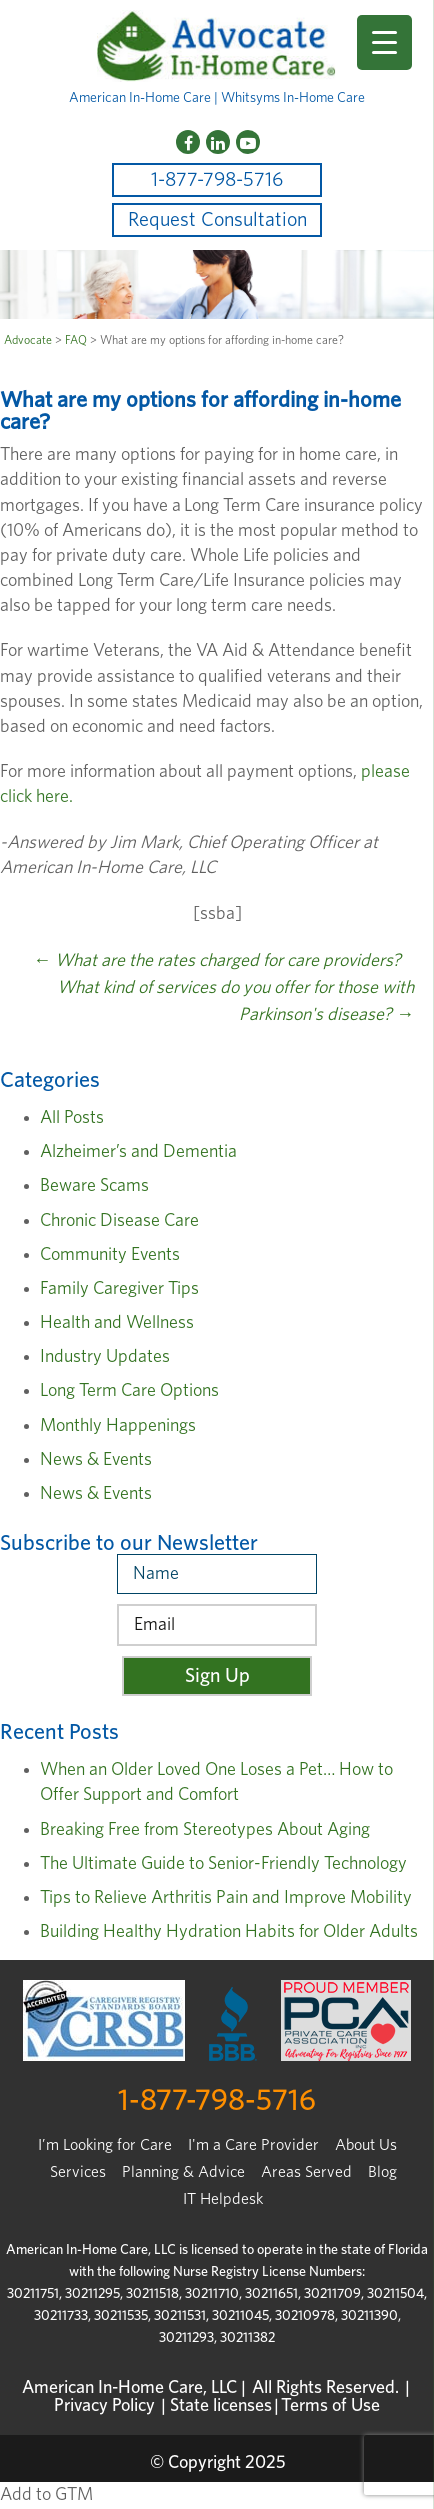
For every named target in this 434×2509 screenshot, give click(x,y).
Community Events (110, 1255)
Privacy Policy (104, 2406)
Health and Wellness (117, 1323)
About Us (366, 2145)
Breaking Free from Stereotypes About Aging (205, 1830)
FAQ (76, 340)
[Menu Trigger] (384, 42)
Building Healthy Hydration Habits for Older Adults (229, 1932)
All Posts (72, 1118)
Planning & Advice (183, 2172)
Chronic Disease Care (119, 1221)
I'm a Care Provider (253, 2145)
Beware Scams (94, 1186)
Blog (382, 2172)
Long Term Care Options (129, 1391)
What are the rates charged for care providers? (217, 961)
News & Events (96, 1460)
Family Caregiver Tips (119, 1289)
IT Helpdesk (223, 2199)
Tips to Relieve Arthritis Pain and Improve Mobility (226, 1898)
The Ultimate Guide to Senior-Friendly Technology (223, 1864)
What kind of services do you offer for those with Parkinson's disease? (235, 1001)
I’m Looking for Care (105, 2145)
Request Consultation (217, 220)
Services (78, 2172)
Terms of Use (330, 2406)
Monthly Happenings (118, 1426)
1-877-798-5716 (217, 180)
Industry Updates (105, 1357)
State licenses (221, 2406)
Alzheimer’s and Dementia (138, 1152)
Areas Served (306, 2172)
